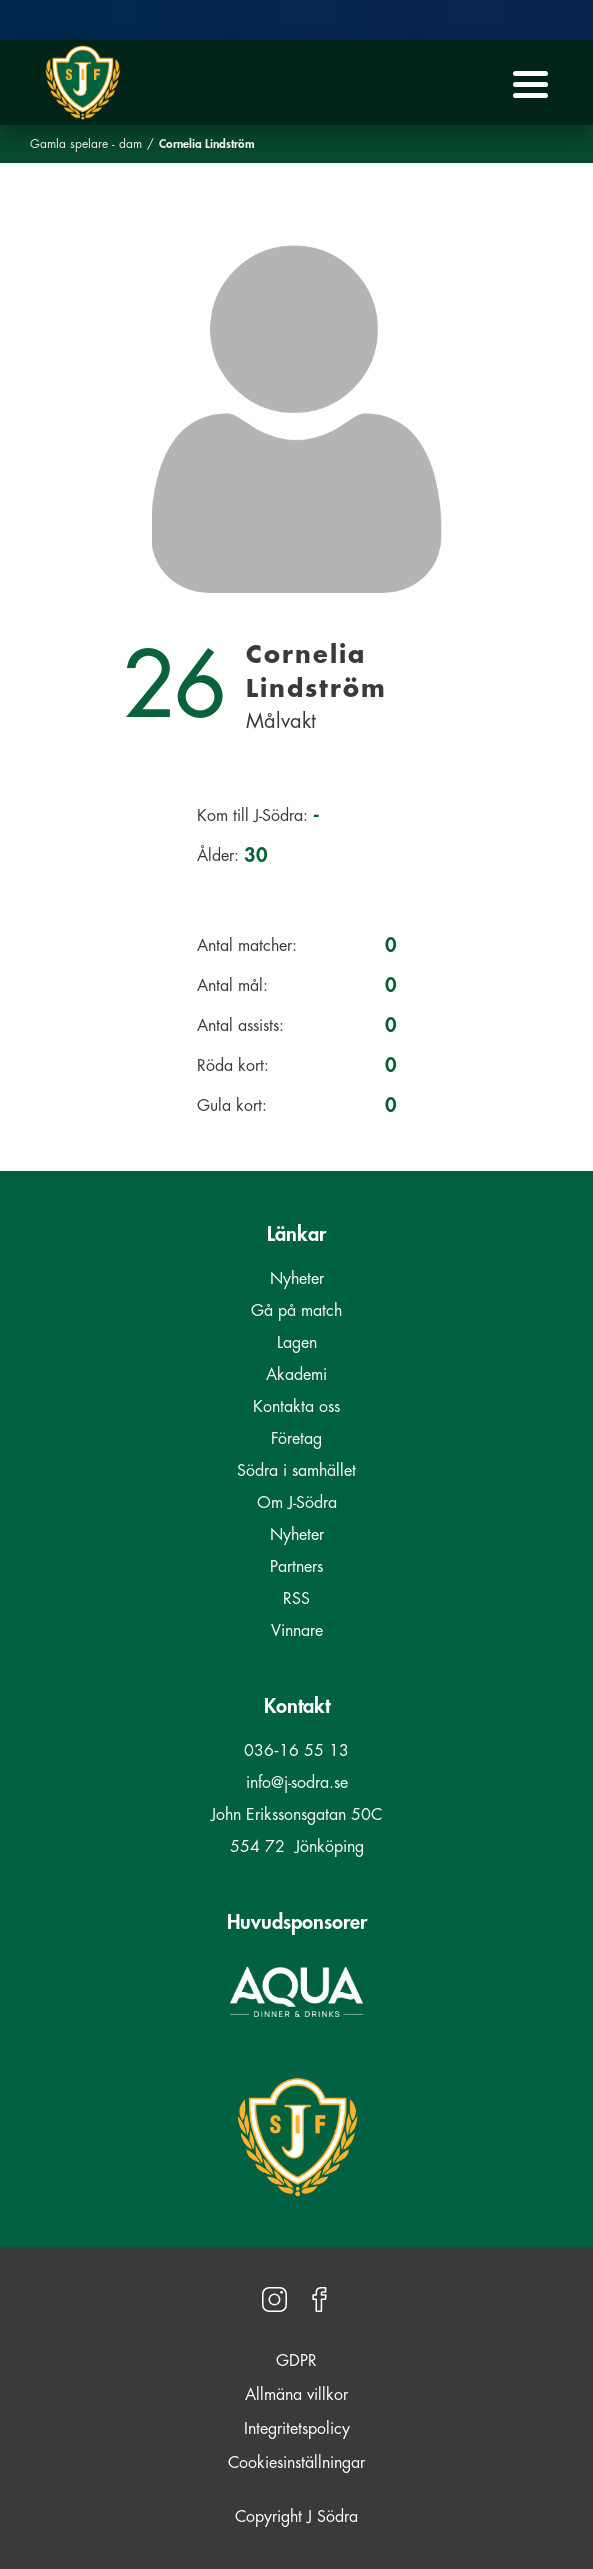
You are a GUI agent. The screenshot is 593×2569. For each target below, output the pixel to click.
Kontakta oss (296, 1407)
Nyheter (297, 1279)
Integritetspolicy (297, 2429)
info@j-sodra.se (297, 1783)
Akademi (296, 1375)
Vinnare (297, 1631)
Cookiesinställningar (296, 2463)
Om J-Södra (297, 1503)
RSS (296, 1599)
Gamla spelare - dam (86, 144)
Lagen (297, 1343)
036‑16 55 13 (296, 1751)
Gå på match (296, 1311)
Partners (296, 1567)
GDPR (296, 2361)
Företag (296, 1439)
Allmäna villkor (296, 2395)
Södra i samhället (296, 1471)
